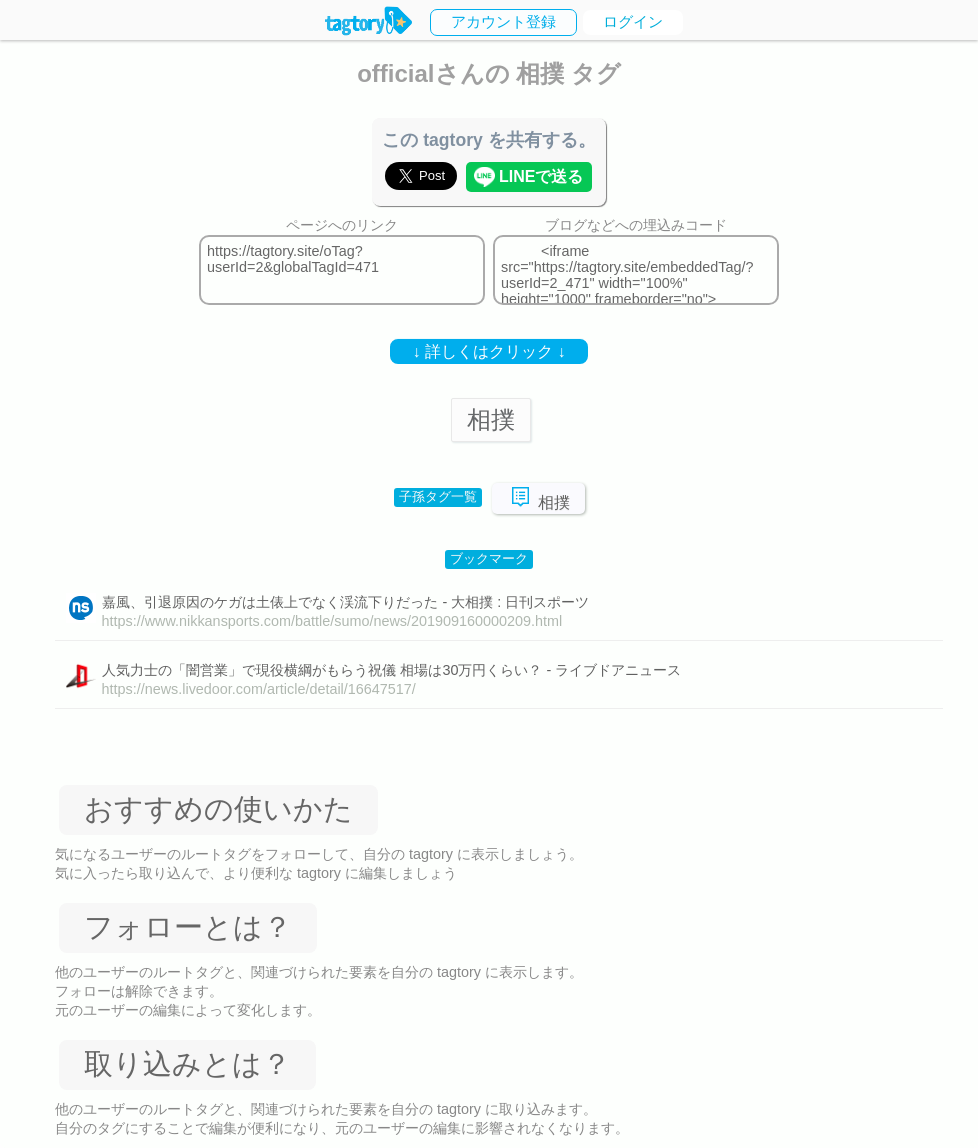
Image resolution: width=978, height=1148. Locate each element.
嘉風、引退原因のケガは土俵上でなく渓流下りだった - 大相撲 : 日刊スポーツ (345, 602)
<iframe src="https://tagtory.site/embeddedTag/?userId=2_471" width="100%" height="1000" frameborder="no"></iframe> (636, 270)
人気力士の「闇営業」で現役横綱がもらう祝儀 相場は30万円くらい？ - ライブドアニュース (391, 670)
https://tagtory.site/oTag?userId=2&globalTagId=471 (342, 270)
